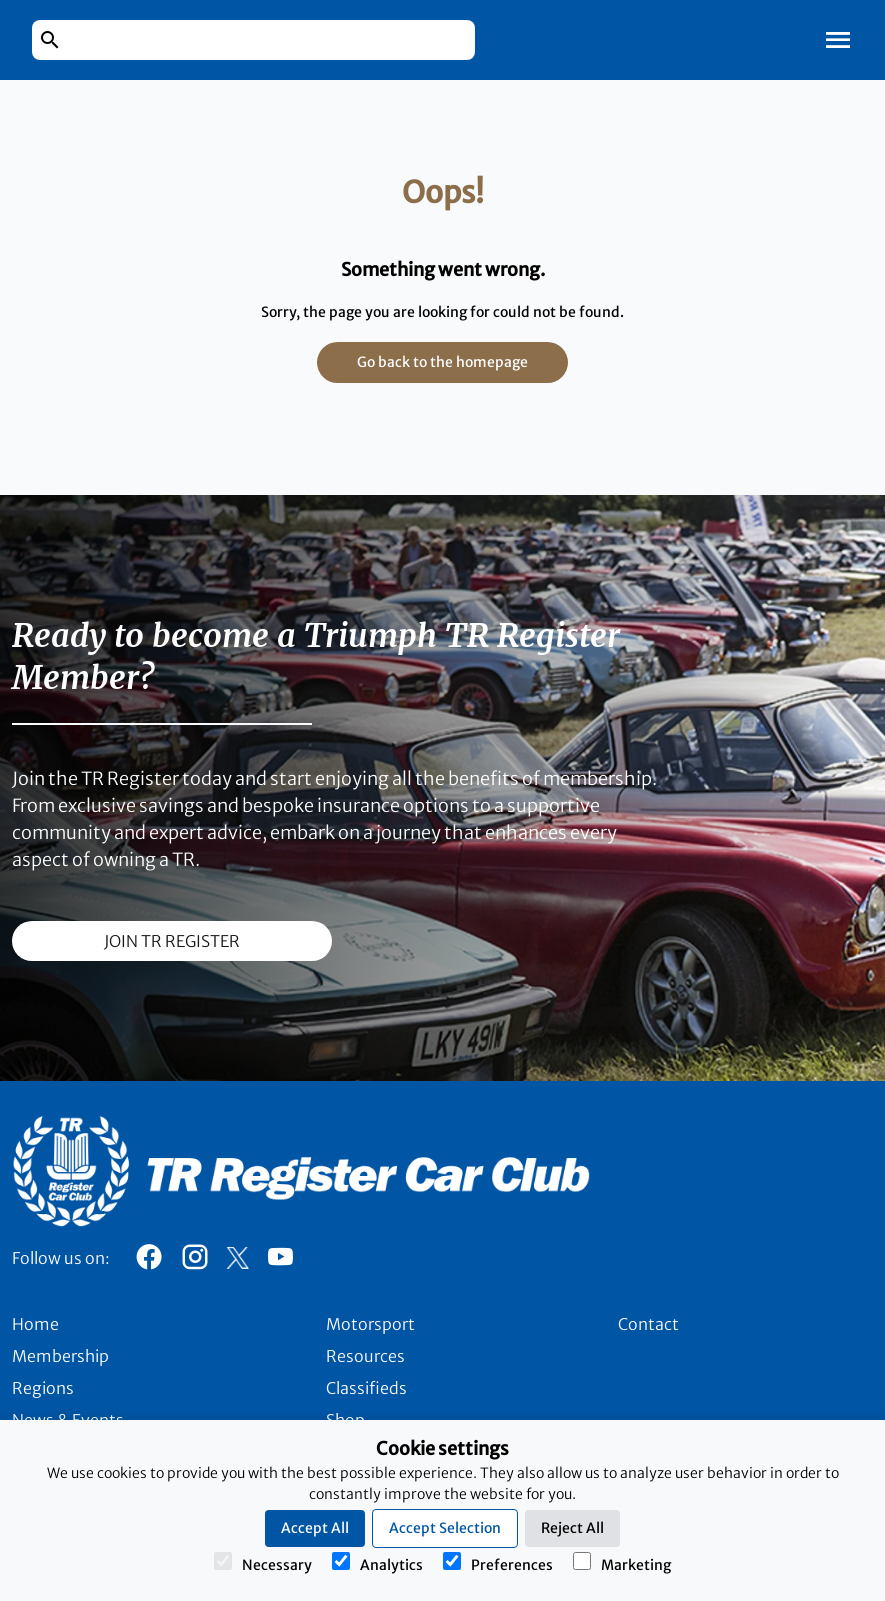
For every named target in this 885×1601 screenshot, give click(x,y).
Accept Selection (445, 1528)
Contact (648, 1324)
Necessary (263, 1563)
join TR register (172, 941)
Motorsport (370, 1324)
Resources (365, 1356)
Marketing (622, 1563)
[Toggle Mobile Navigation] (838, 40)
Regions (43, 1388)
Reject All (572, 1528)
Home (35, 1324)
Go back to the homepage (442, 362)
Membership (60, 1356)
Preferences (498, 1563)
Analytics (377, 1563)
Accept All (315, 1528)
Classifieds (366, 1388)
